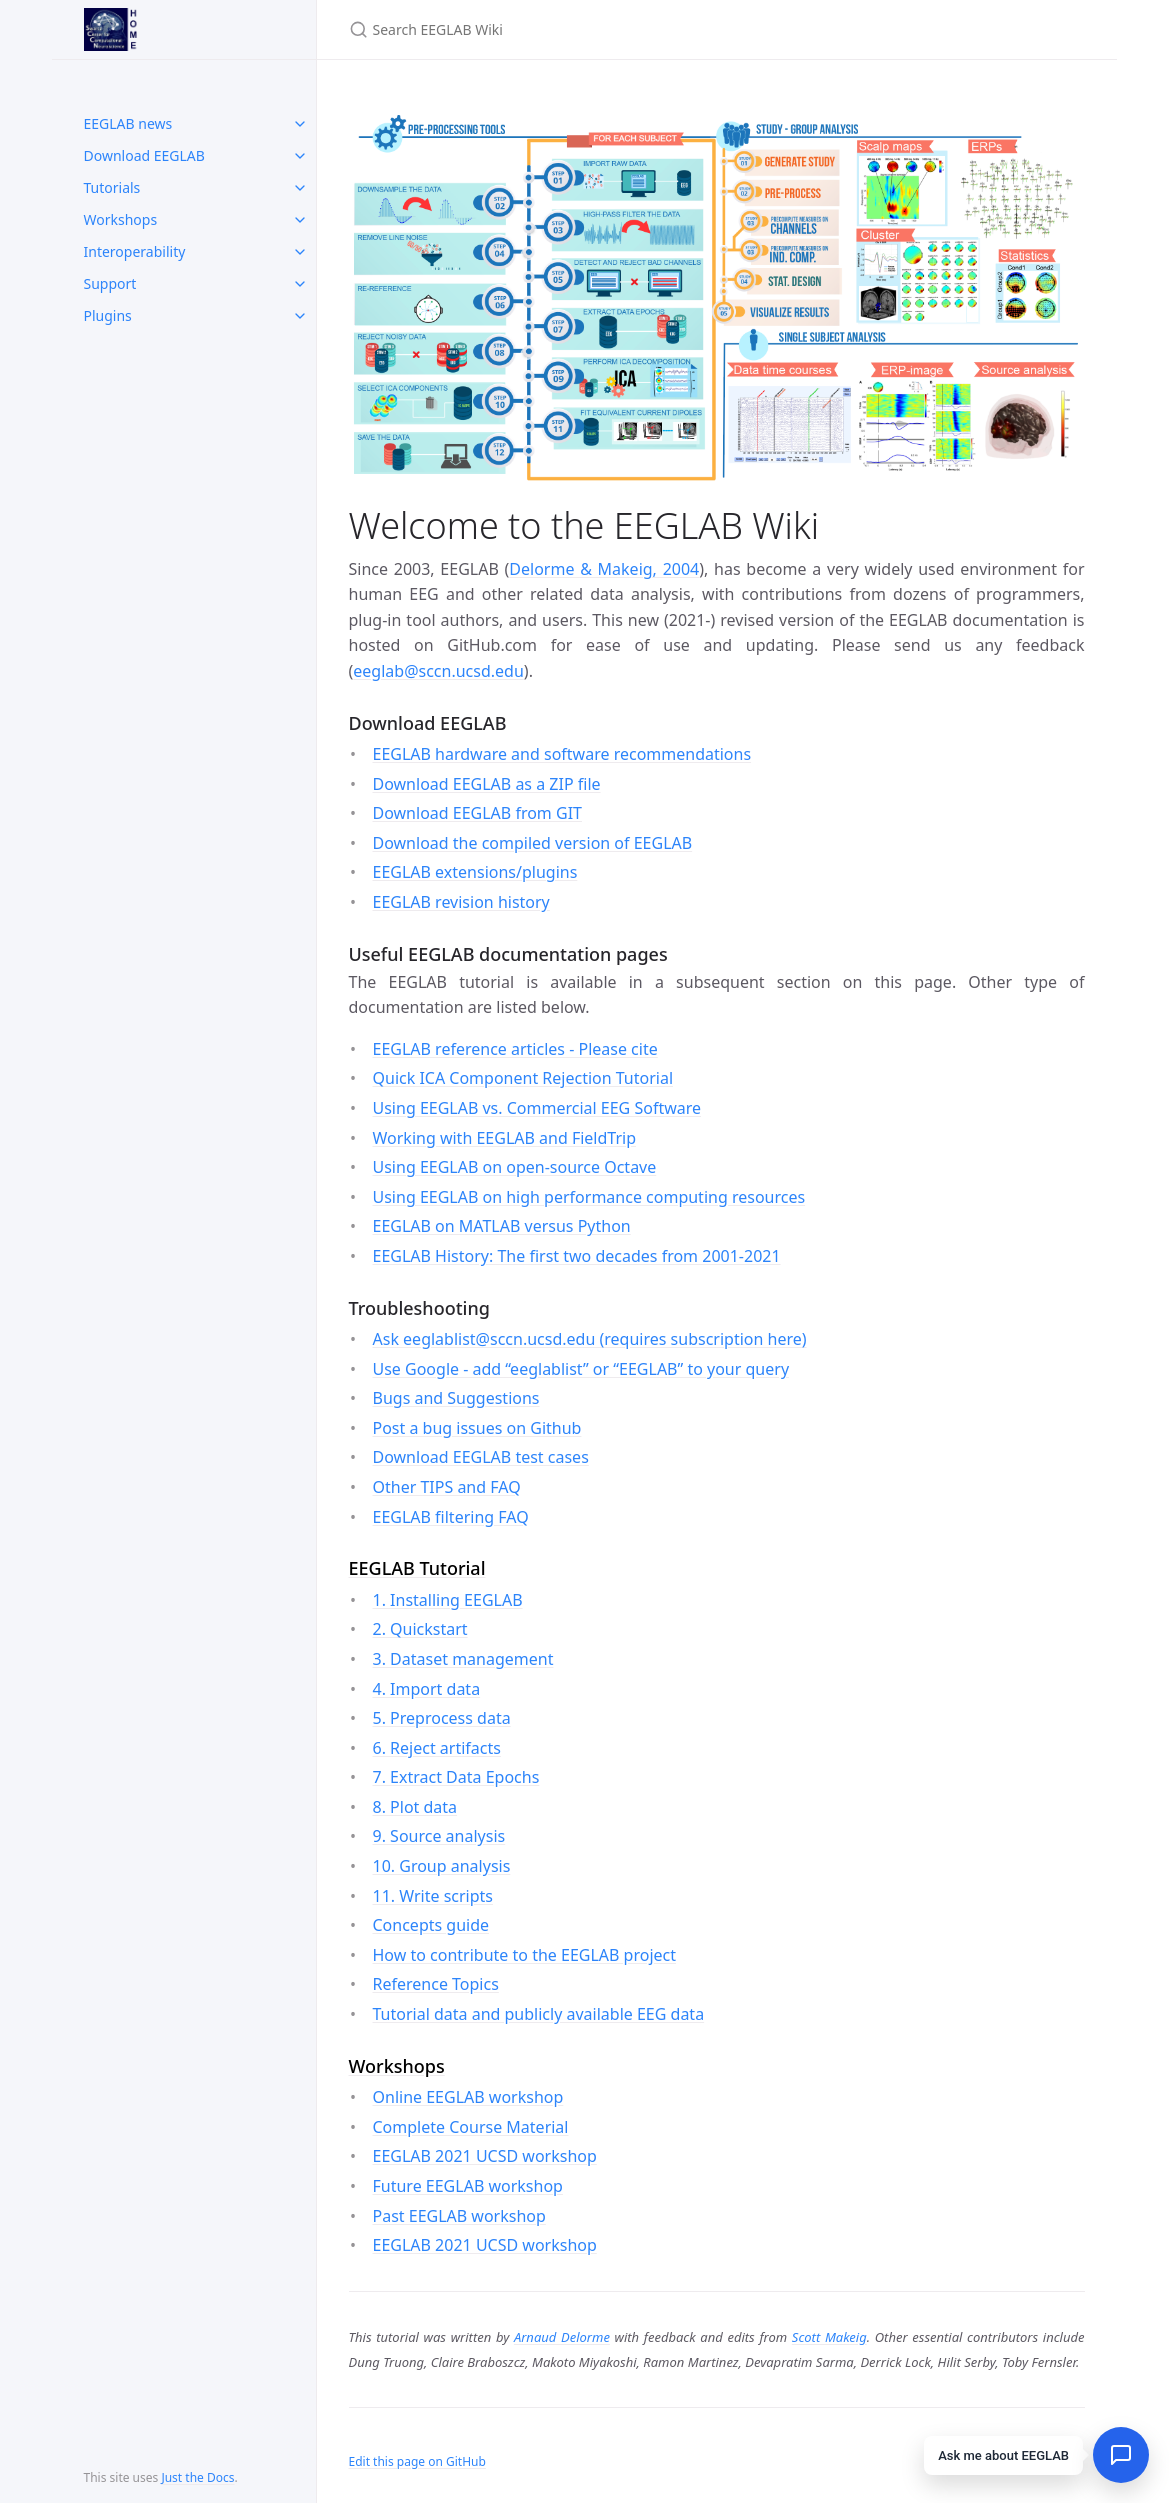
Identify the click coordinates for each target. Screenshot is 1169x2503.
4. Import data (427, 1689)
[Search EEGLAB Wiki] (585, 29)
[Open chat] (1121, 2455)
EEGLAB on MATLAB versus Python (502, 1226)
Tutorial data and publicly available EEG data (539, 2014)
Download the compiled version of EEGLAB (533, 843)
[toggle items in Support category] (300, 284)
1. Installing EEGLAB (448, 1600)
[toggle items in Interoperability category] (300, 252)
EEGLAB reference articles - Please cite (515, 1049)
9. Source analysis (439, 1836)
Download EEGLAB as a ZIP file (487, 784)
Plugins (108, 315)
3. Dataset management (463, 1659)
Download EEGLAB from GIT (477, 813)
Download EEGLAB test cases (481, 1457)
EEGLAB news (128, 123)
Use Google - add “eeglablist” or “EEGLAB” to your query (581, 1369)
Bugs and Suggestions (456, 1398)
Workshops (121, 219)
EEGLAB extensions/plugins (475, 872)
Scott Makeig (829, 2337)
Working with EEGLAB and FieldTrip (505, 1138)
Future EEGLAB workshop (468, 2186)
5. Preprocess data (442, 1718)
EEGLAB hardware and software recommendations (562, 754)
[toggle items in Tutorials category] (300, 188)
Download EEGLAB (144, 155)
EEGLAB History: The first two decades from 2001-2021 (577, 1256)
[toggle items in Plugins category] (300, 316)
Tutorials (112, 187)
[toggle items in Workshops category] (300, 220)
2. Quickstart (420, 1629)
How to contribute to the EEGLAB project (525, 1955)
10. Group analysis (442, 1866)
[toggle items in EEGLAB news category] (300, 124)
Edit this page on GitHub (417, 2461)
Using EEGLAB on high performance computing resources (589, 1197)
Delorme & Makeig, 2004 (604, 569)
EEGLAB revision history (461, 902)
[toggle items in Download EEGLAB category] (300, 156)
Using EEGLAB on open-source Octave (515, 1167)
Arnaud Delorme (562, 2337)
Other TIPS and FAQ (447, 1487)
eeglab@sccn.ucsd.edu (438, 671)
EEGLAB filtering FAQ (451, 1517)
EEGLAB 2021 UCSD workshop (485, 2156)
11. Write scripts (433, 1896)
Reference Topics (436, 1984)
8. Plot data (415, 1807)
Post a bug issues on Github (477, 1428)
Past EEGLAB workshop (459, 2216)
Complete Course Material (471, 2127)
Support (110, 283)
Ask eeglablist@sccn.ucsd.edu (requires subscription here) (590, 1339)
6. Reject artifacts (437, 1748)
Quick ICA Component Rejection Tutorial (523, 1078)
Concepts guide (431, 1925)
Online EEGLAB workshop (468, 2097)
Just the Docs (197, 2477)
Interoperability (135, 251)
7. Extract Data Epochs (456, 1777)
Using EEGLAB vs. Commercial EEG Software (537, 1108)
